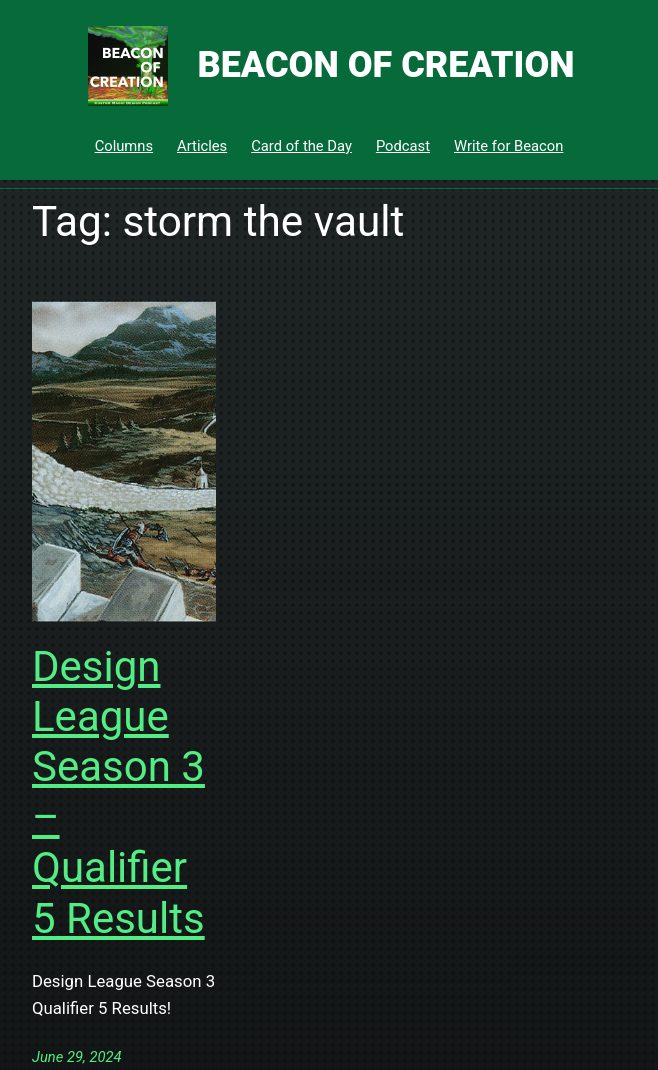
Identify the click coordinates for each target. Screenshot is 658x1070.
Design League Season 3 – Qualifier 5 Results (118, 792)
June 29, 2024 (77, 1057)
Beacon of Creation (385, 65)
